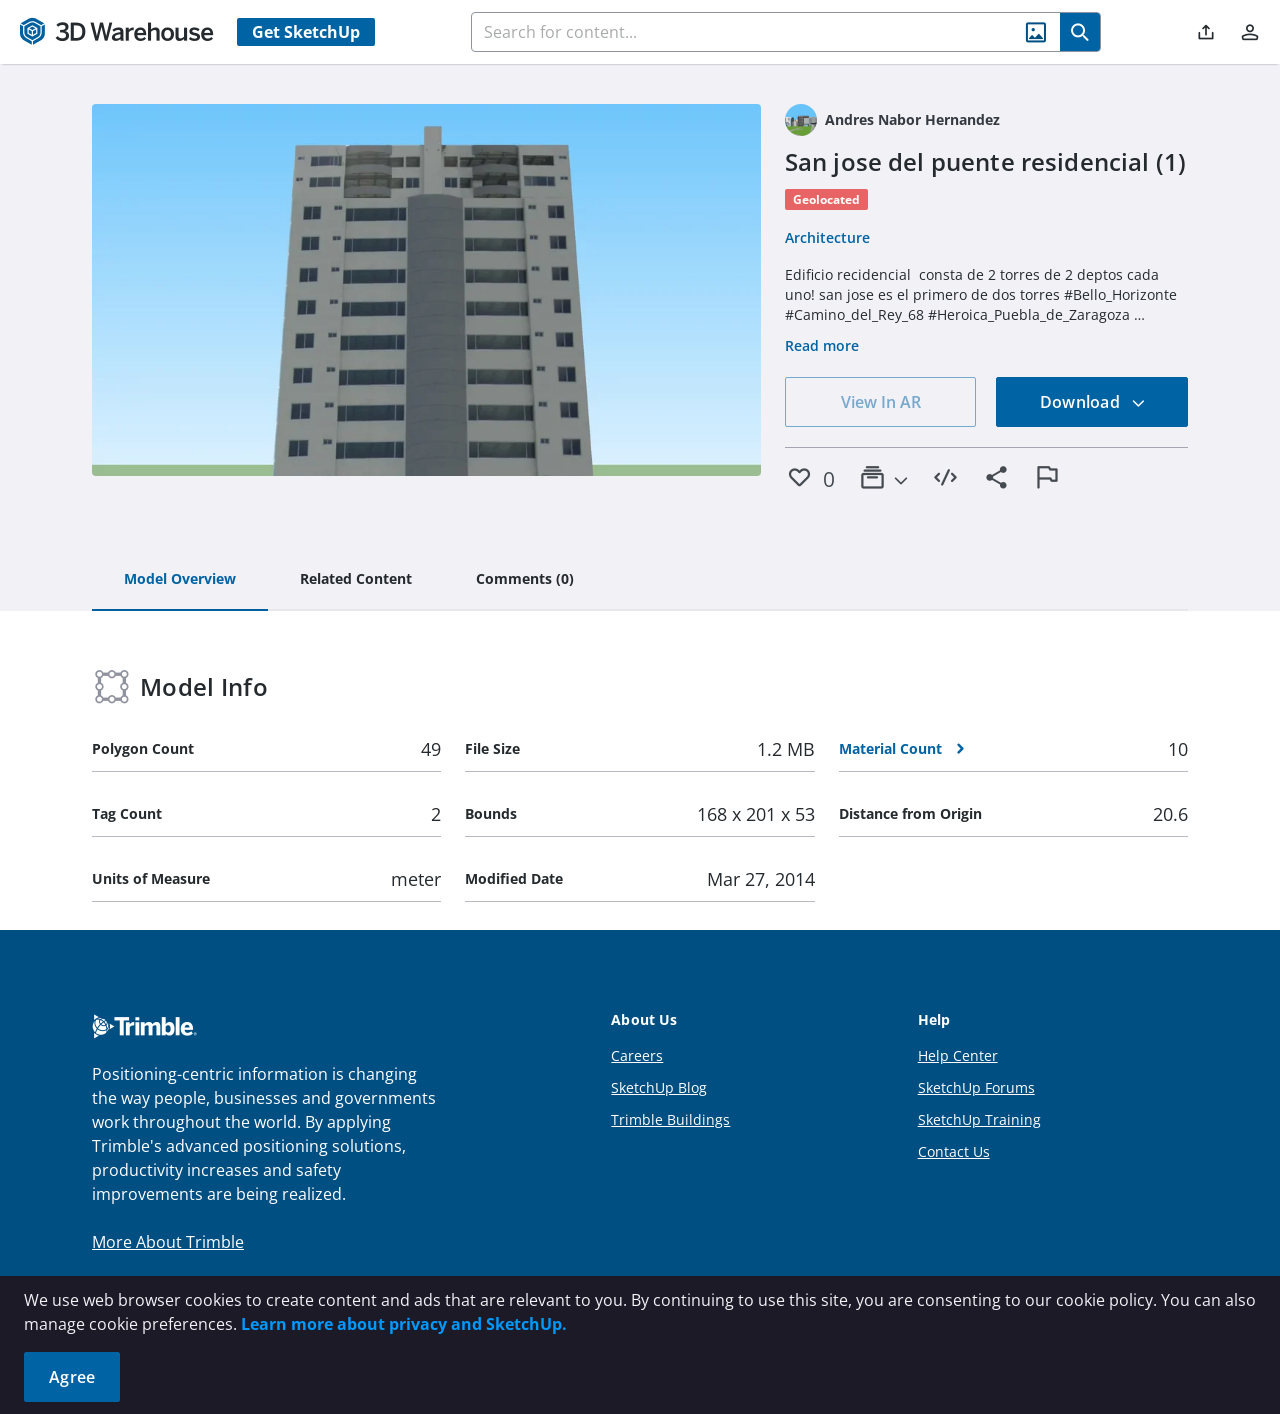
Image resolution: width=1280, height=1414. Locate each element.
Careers (637, 1055)
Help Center (958, 1055)
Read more (822, 345)
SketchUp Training (979, 1119)
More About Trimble (168, 1242)
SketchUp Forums (976, 1087)
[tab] (180, 580)
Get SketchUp (306, 32)
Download (1093, 402)
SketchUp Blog (659, 1087)
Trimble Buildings (670, 1119)
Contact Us (954, 1151)
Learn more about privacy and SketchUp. (404, 1324)
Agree (72, 1377)
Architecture (827, 237)
